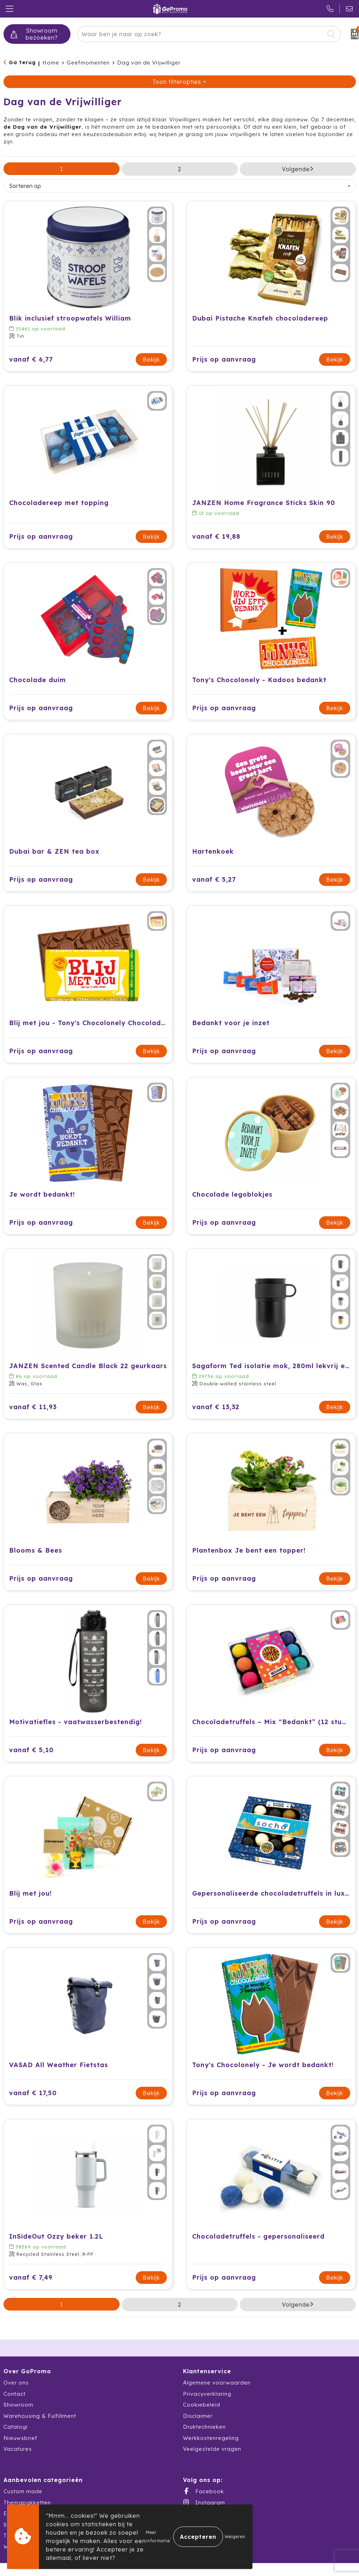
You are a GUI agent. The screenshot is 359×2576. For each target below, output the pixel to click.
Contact (15, 2393)
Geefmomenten (88, 62)
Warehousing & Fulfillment (40, 2416)
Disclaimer (197, 2416)
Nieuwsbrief (21, 2438)
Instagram (204, 2502)
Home (50, 62)
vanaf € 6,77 (31, 359)
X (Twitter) (203, 2513)
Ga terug (22, 62)
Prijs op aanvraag (224, 359)
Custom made (23, 2491)
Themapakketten (27, 2502)
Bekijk (151, 359)
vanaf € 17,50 (33, 2093)
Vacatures (18, 2449)
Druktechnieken (204, 2426)
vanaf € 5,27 (214, 879)
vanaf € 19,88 (216, 536)
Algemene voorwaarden (217, 2382)
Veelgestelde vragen (212, 2449)
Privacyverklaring (207, 2393)
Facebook (203, 2491)
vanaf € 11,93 (33, 1407)
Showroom (18, 2404)
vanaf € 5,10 (31, 1750)
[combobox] (201, 34)
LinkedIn (201, 2524)
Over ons (16, 2382)
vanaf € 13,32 (215, 1407)
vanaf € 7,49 (31, 2277)
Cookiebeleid (201, 2404)
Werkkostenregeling (211, 2438)
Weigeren (235, 2536)
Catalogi (16, 2426)
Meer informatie (158, 2536)
